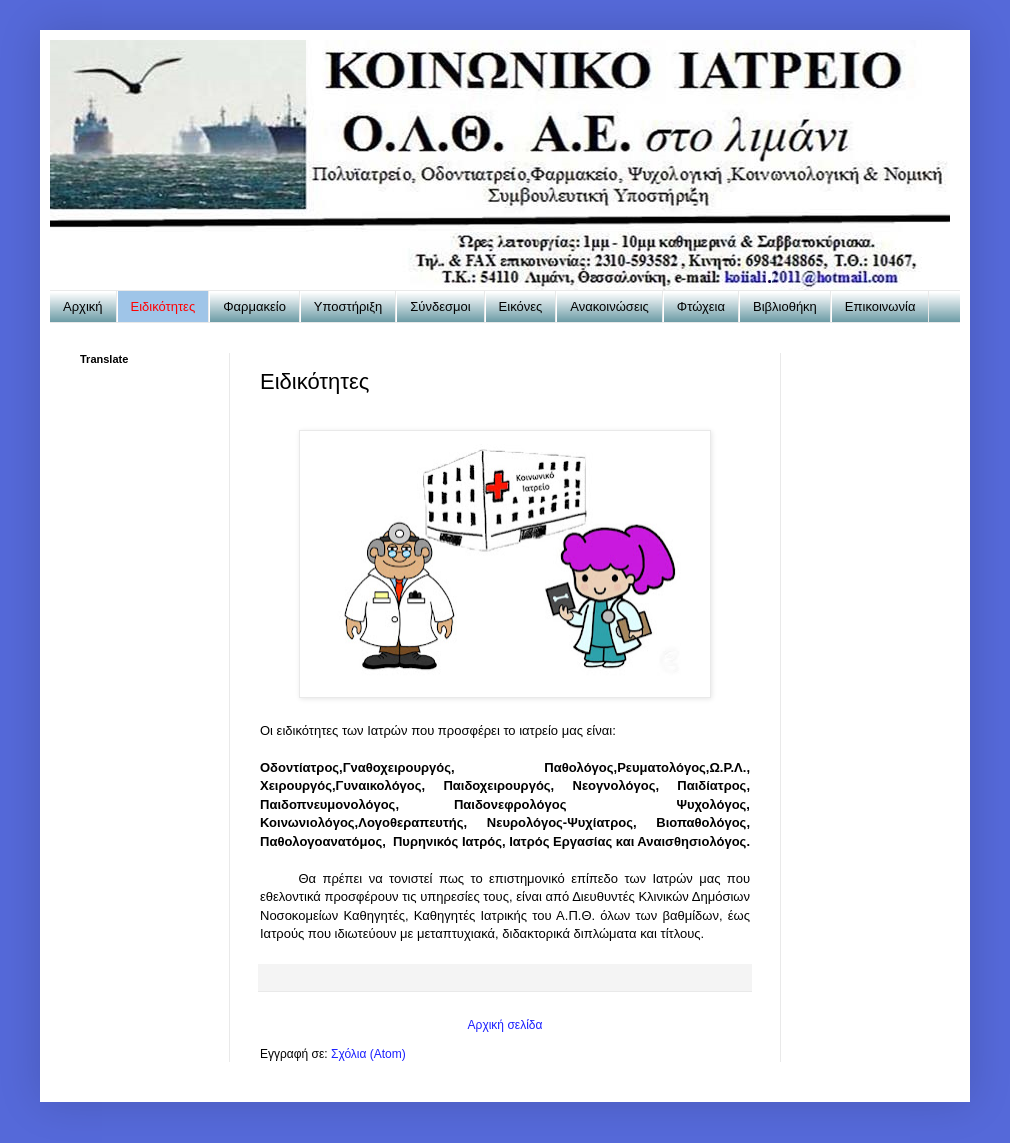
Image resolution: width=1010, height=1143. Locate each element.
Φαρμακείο (254, 306)
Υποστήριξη (348, 306)
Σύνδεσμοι (440, 306)
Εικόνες (521, 306)
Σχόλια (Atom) (368, 1054)
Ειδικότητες (163, 306)
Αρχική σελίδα (505, 1025)
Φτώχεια (701, 306)
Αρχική (83, 306)
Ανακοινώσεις (609, 306)
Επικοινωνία (880, 306)
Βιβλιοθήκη (785, 306)
